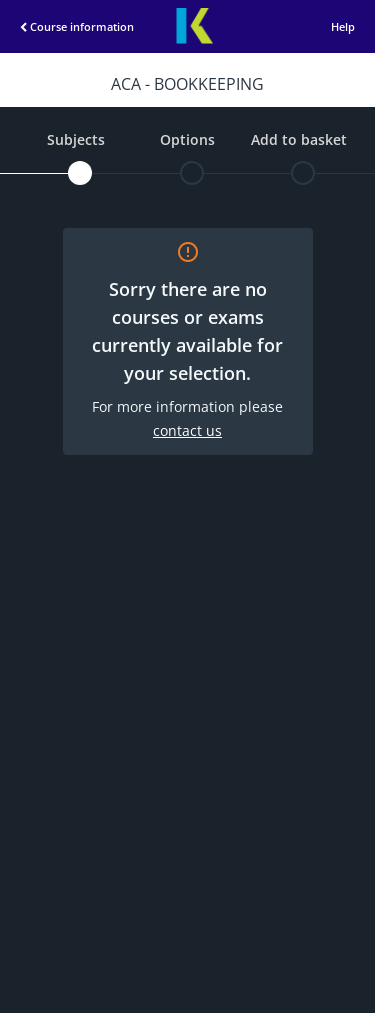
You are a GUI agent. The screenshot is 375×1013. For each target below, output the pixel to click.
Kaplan (194, 26)
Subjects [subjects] (76, 139)
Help (343, 26)
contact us (187, 430)
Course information (65, 26)
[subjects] (80, 173)
